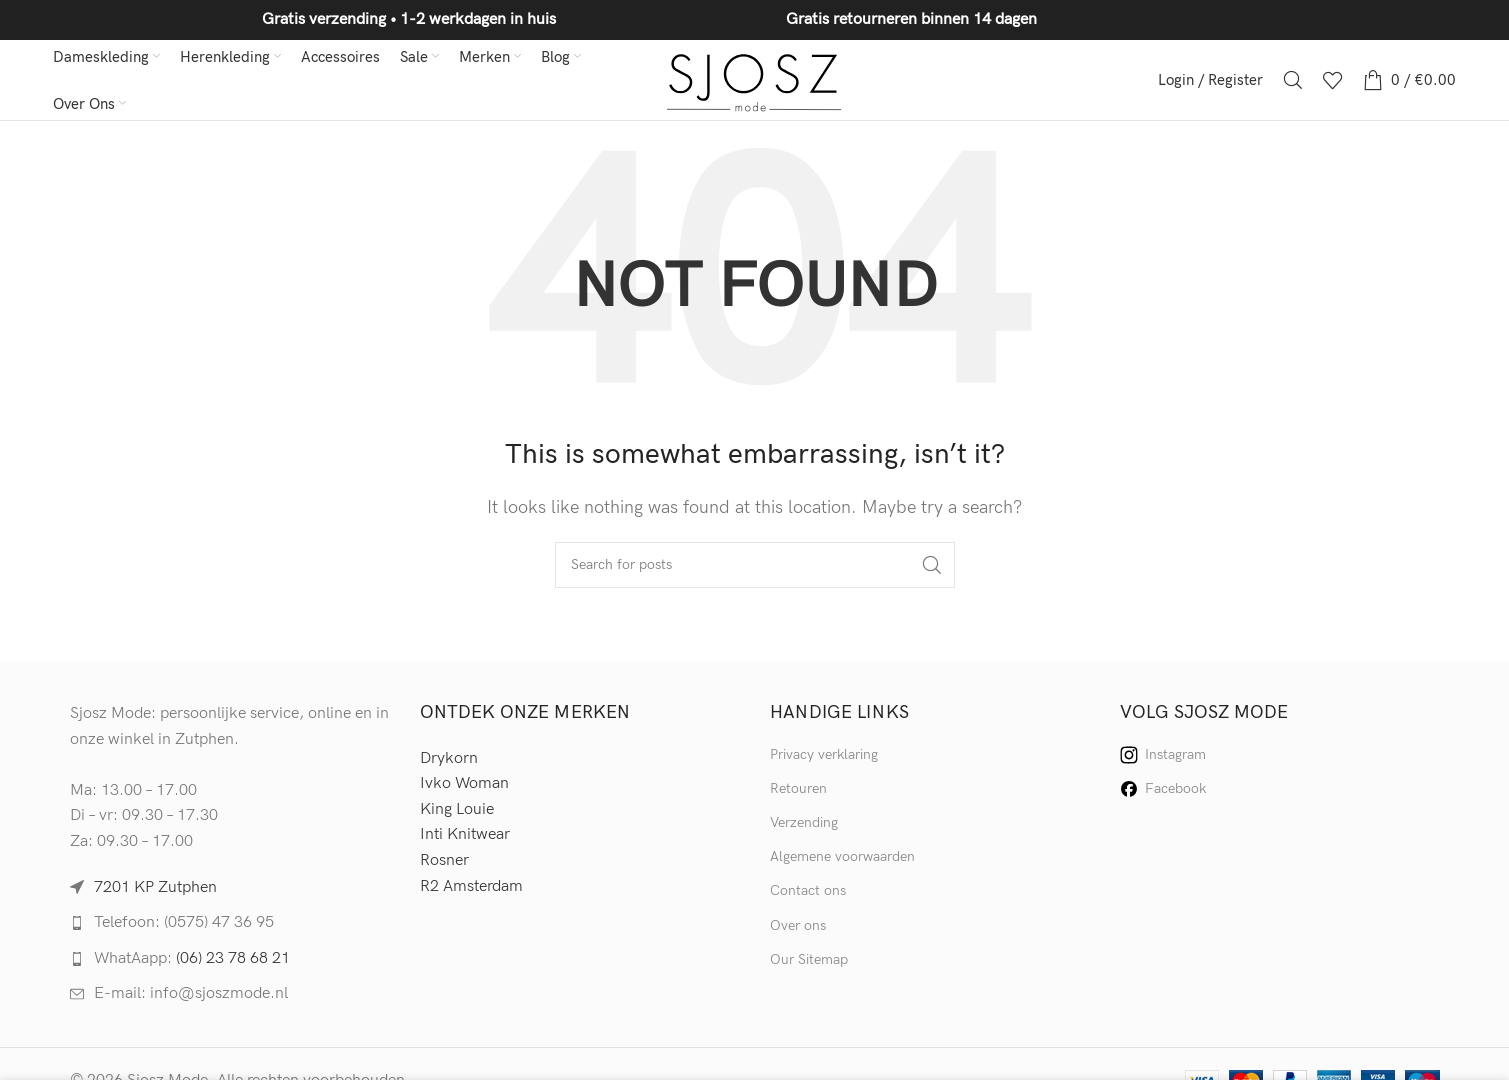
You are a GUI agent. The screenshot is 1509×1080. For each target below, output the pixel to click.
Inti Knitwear (465, 834)
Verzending (804, 822)
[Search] (1293, 80)
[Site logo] (754, 79)
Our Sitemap (809, 959)
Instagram (1163, 755)
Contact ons (808, 890)
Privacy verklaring (824, 754)
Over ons (798, 925)
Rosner (444, 860)
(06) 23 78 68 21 (233, 958)
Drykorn (449, 758)
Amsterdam (483, 886)
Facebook (1163, 789)
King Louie (457, 809)
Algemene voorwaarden (842, 856)
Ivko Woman (464, 783)
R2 (431, 886)
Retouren (798, 788)
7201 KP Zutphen (155, 887)
